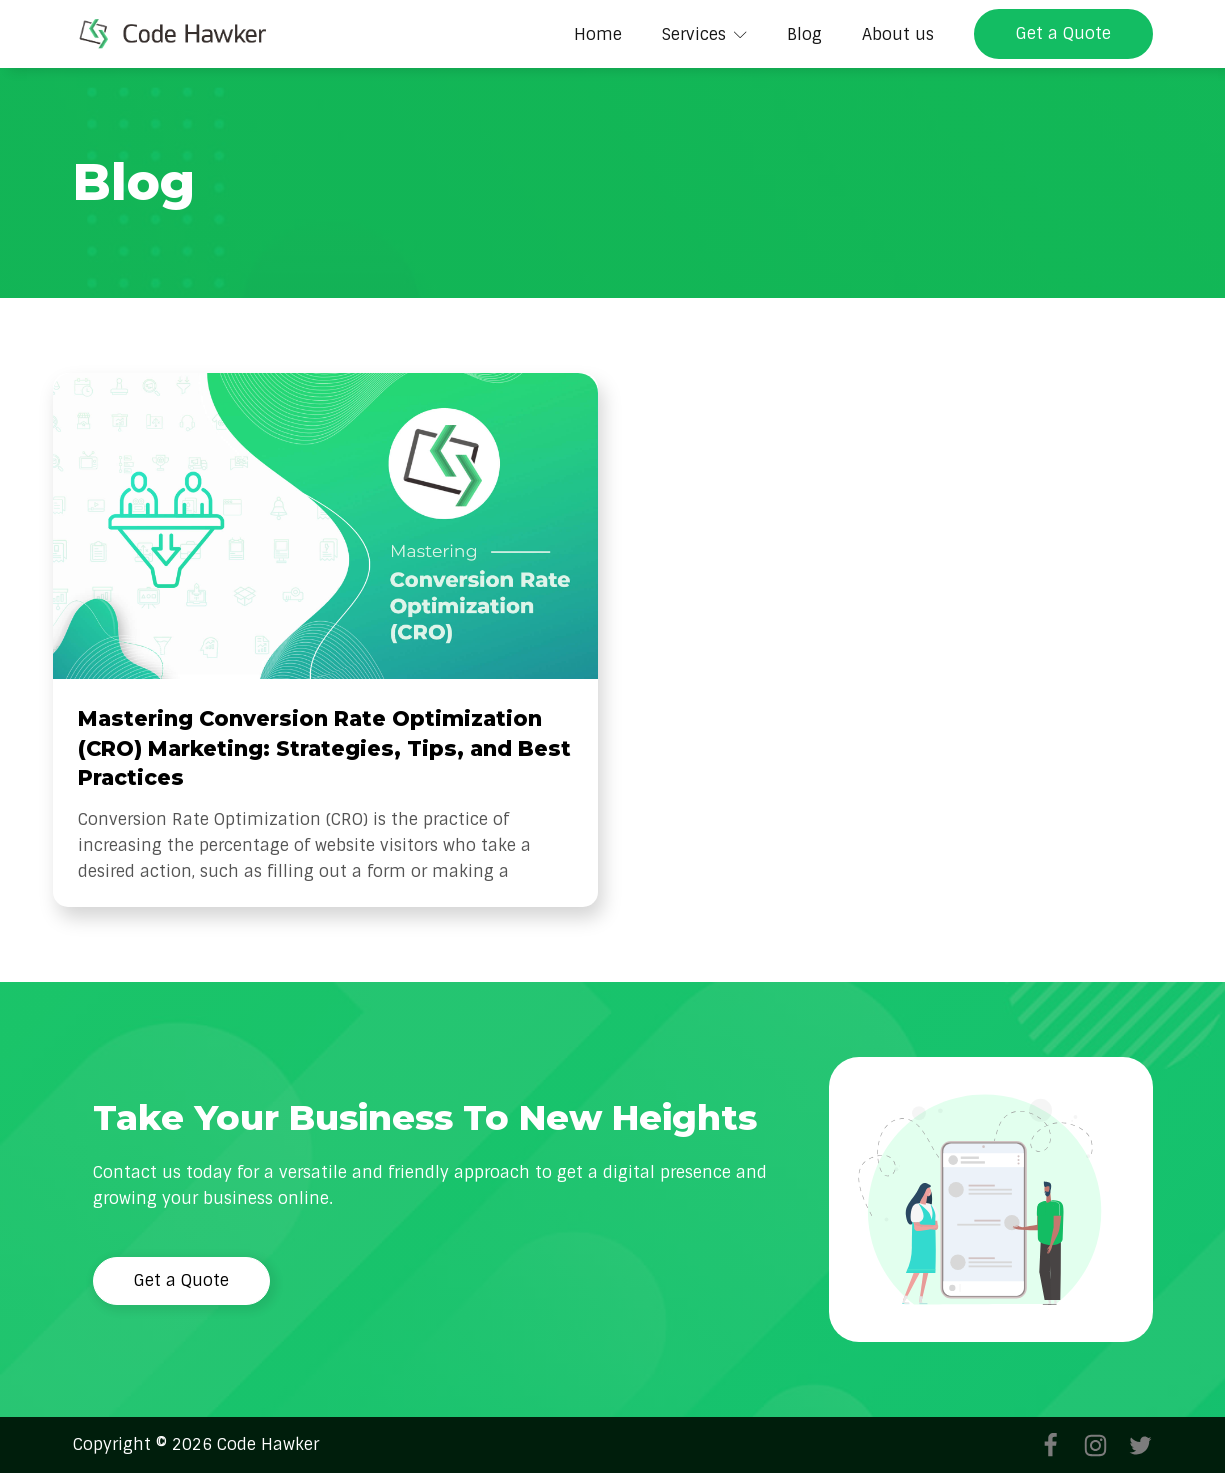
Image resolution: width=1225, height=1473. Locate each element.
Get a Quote (1063, 33)
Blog (804, 34)
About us (898, 34)
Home (598, 34)
